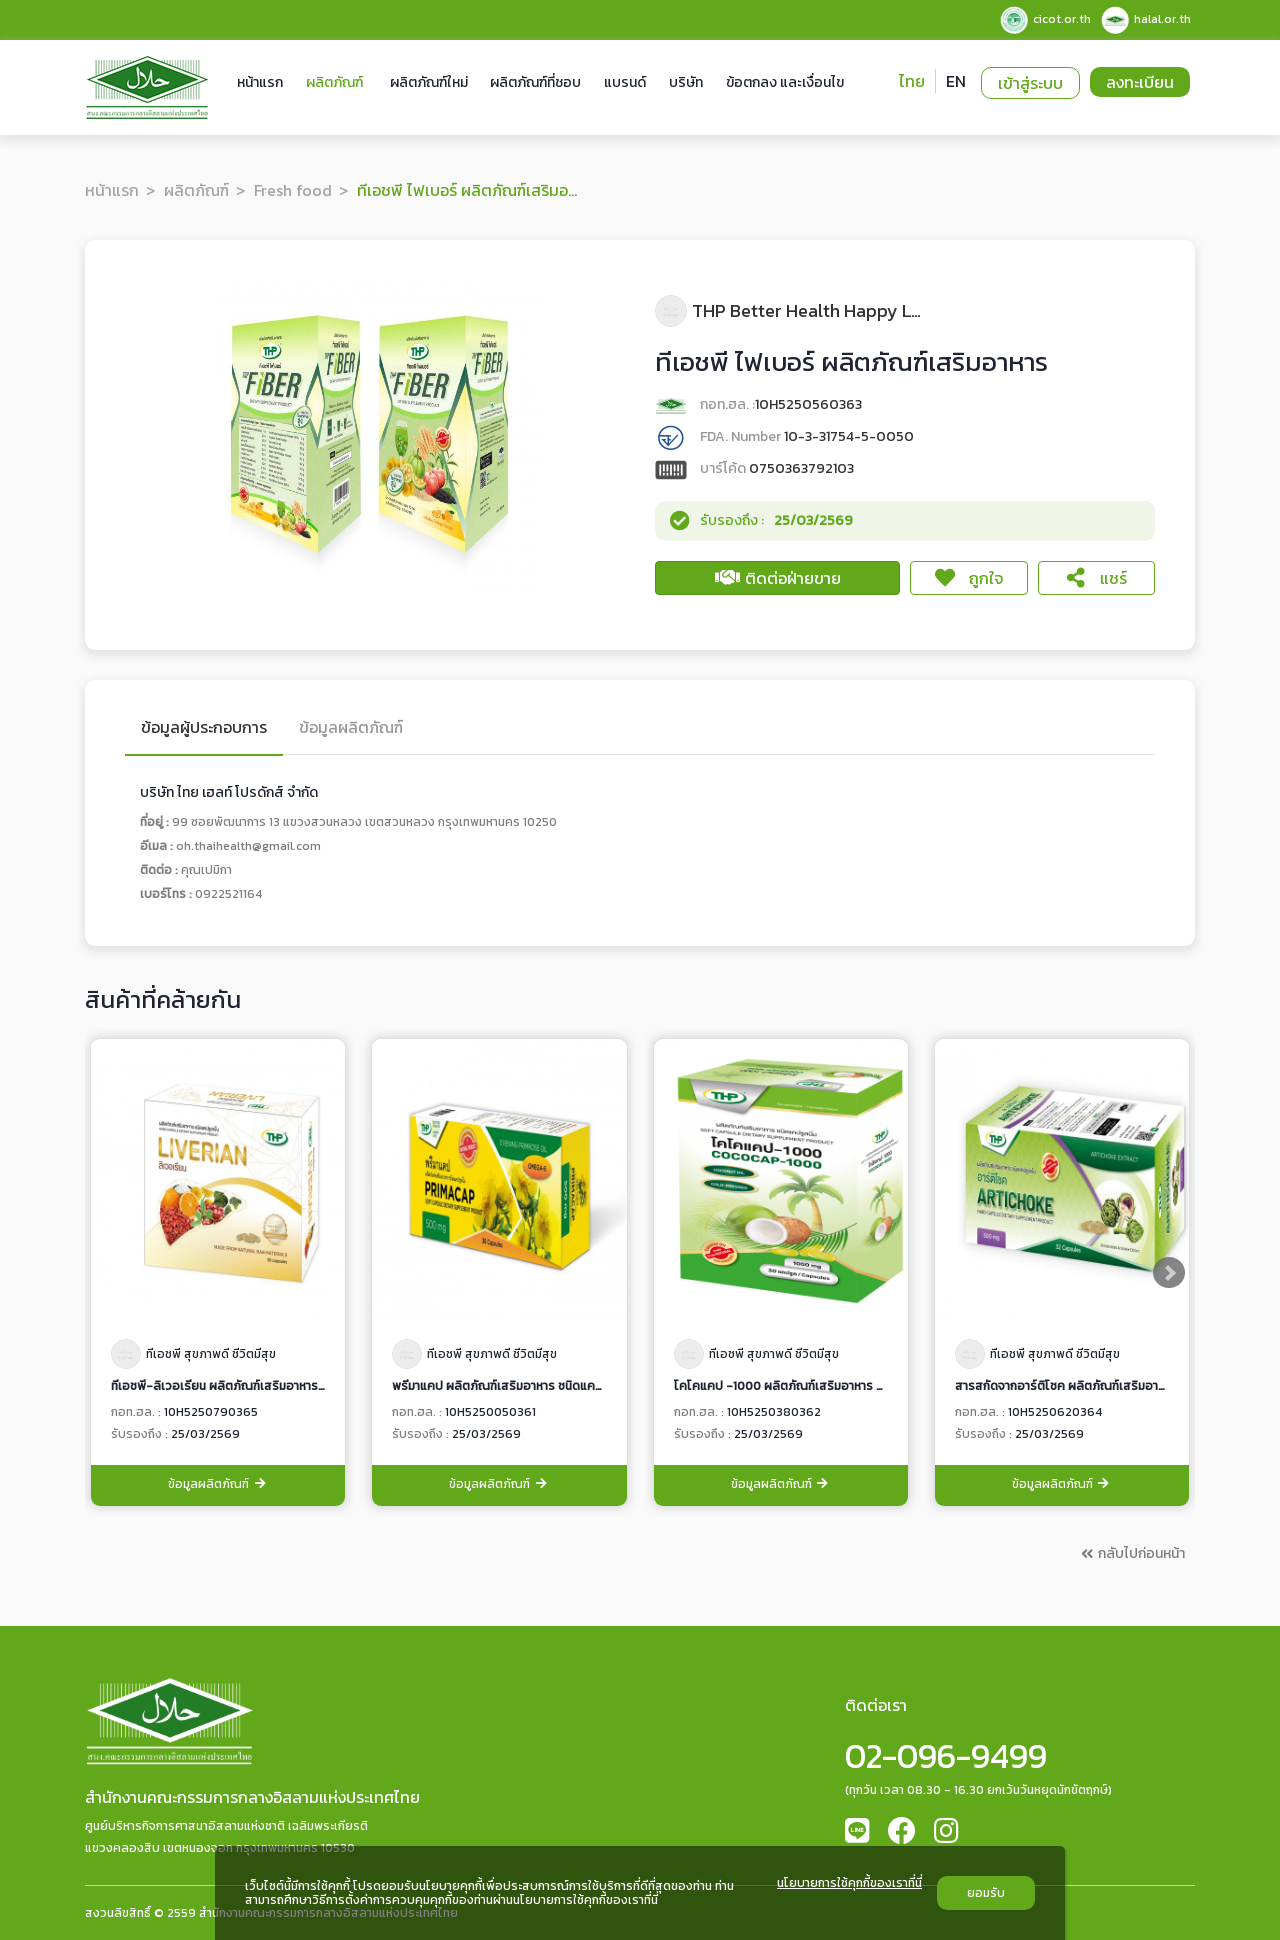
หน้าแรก (260, 82)
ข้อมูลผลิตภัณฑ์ (218, 1484)
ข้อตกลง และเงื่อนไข (785, 82)
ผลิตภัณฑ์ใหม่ (429, 82)
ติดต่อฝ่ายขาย (778, 578)
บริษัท (686, 82)
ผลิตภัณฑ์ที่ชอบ (535, 82)
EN (956, 81)
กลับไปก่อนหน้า (1132, 1553)
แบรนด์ (625, 82)
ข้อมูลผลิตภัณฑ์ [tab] (351, 729)
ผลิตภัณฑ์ (334, 82)
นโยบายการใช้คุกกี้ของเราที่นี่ (849, 1884)
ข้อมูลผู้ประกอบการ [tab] (204, 729)
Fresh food (293, 190)
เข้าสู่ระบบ (1030, 83)
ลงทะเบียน (1140, 82)
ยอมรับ (986, 1893)
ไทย (912, 81)
